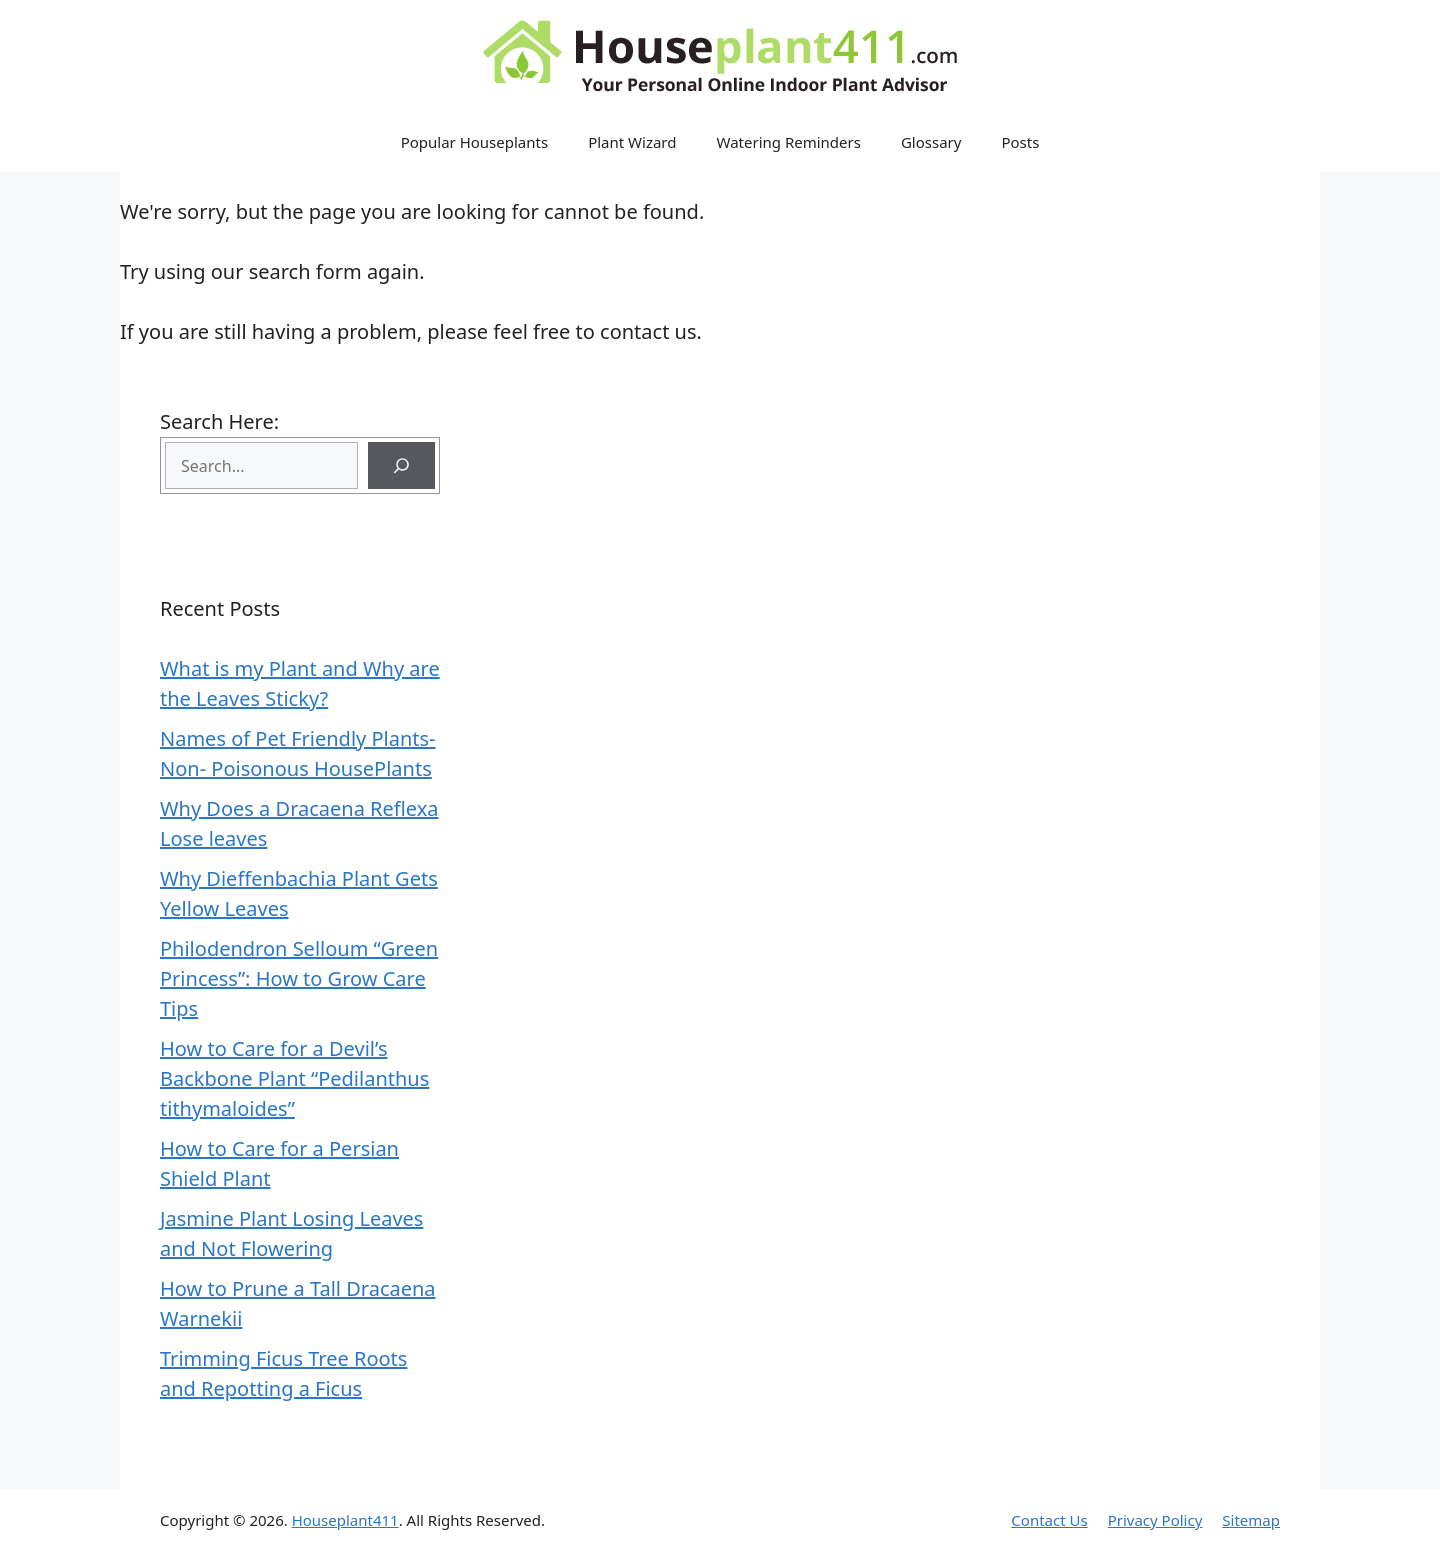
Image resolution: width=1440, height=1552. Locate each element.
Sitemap (1251, 1520)
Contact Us (1049, 1520)
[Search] (401, 465)
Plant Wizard (632, 142)
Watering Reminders (789, 142)
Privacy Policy (1155, 1520)
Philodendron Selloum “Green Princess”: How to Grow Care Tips (299, 978)
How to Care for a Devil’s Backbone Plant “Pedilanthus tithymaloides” (294, 1078)
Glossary (931, 142)
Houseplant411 (345, 1520)
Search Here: (219, 421)
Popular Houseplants (475, 142)
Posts (1020, 142)
